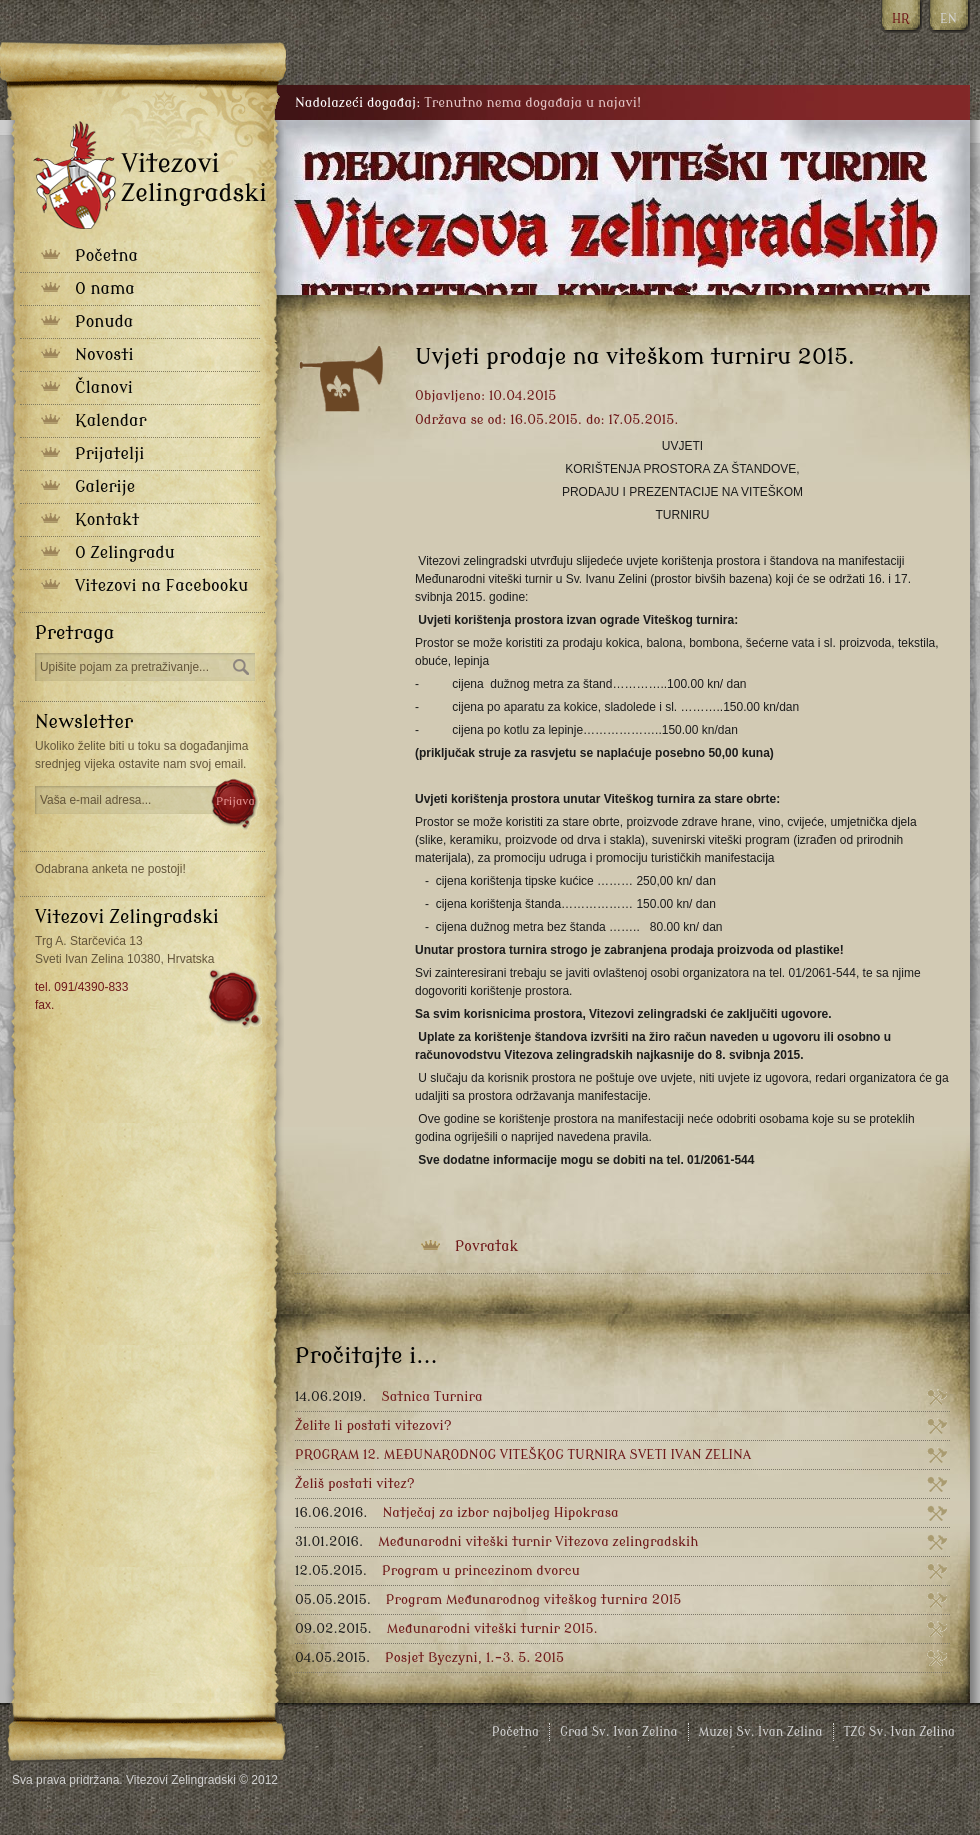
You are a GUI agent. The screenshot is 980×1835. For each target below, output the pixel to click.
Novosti (104, 355)
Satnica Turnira (389, 1396)
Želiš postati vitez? (355, 1483)
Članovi (104, 388)
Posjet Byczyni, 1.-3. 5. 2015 (429, 1657)
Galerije (105, 487)
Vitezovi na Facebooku (161, 586)
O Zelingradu (125, 553)
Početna (106, 256)
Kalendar (110, 421)
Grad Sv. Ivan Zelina (619, 1732)
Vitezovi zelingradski (150, 175)
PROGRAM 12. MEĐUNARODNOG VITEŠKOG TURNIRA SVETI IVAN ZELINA (523, 1454)
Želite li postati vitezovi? (373, 1425)
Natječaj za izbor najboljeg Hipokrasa (457, 1512)
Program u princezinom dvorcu (437, 1570)
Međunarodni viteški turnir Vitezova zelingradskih (496, 1541)
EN (948, 19)
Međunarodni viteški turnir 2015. (446, 1628)
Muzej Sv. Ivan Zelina (761, 1732)
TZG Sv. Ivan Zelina (899, 1732)
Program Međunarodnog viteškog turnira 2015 (488, 1599)
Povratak (486, 1246)
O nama (105, 289)
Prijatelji (109, 454)
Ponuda (104, 322)
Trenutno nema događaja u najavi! (532, 102)
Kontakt (107, 520)
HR (900, 19)
